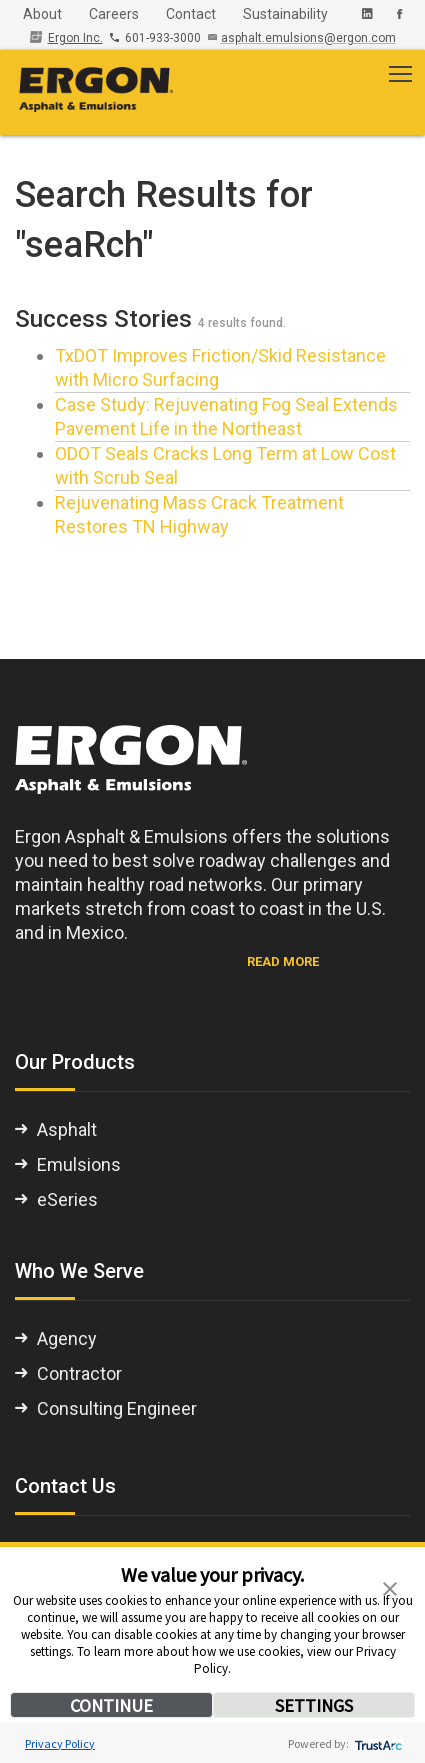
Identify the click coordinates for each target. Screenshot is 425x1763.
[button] (390, 1586)
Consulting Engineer (117, 1408)
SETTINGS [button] (314, 1705)
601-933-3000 (157, 38)
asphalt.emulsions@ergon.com (308, 38)
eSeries (67, 1199)
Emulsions (79, 1164)
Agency (67, 1338)
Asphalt (67, 1129)
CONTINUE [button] (111, 1705)
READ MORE (283, 961)
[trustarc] (376, 1743)
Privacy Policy (60, 1743)
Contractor (79, 1373)
